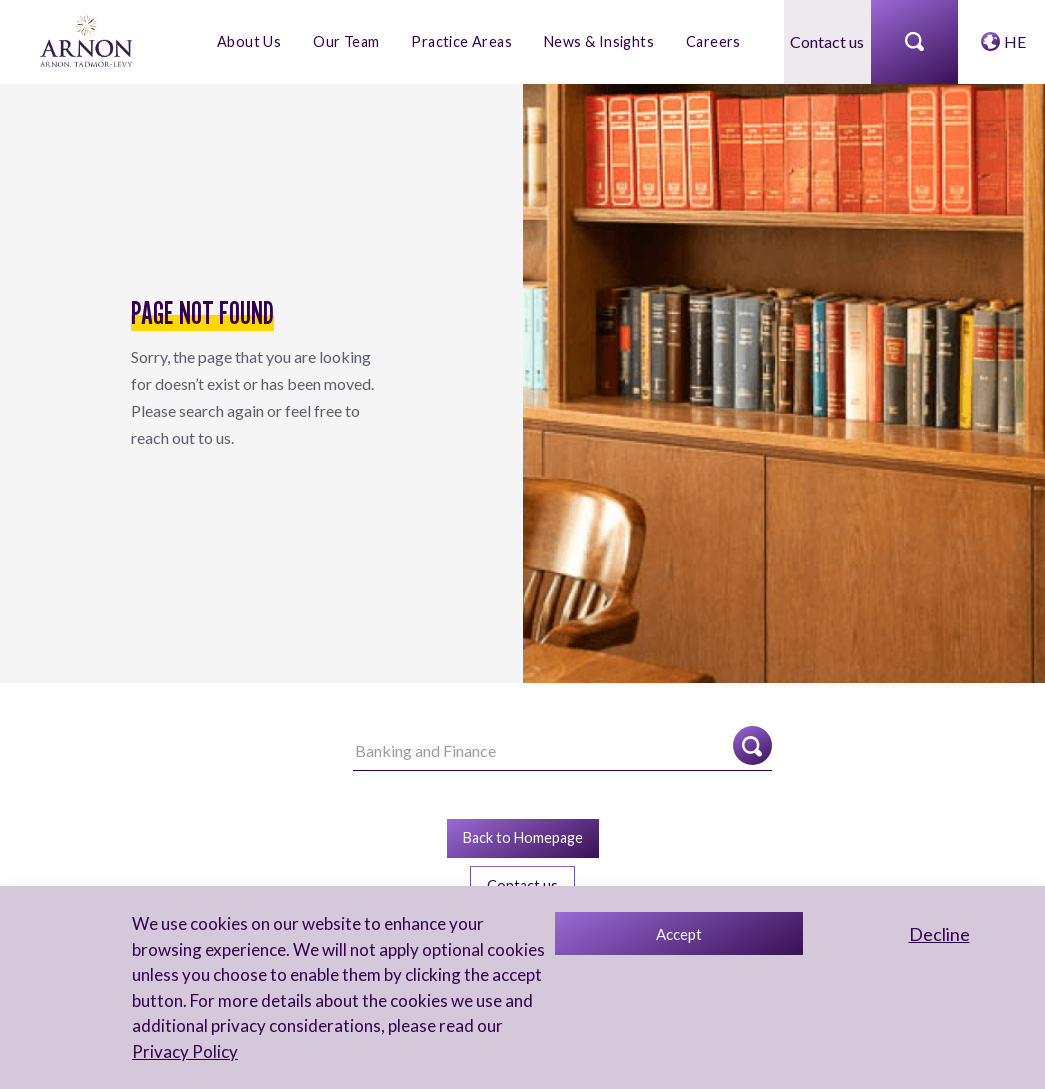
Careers (713, 41)
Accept (679, 934)
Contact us (827, 41)
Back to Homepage (523, 837)
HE (1015, 41)
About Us (249, 41)
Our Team (346, 41)
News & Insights (599, 41)
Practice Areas (461, 41)
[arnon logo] (87, 39)
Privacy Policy (185, 1051)
